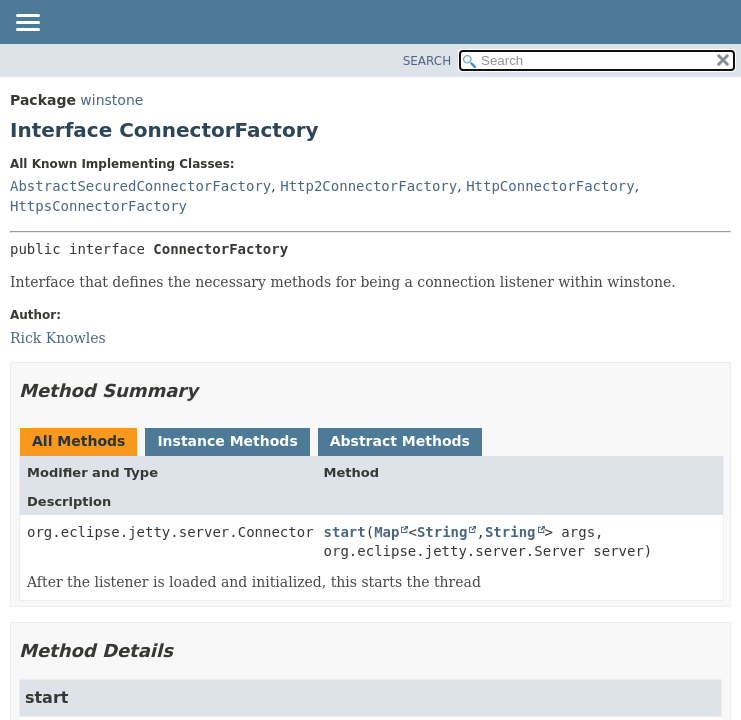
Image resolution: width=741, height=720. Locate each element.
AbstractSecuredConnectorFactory (140, 186)
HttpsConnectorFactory (98, 206)
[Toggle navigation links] (27, 24)
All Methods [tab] (78, 441)
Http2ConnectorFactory (368, 186)
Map (386, 532)
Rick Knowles (58, 338)
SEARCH (427, 61)
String (442, 532)
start (345, 532)
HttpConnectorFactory (550, 186)
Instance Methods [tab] (227, 441)
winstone (111, 100)
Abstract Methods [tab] (400, 441)
